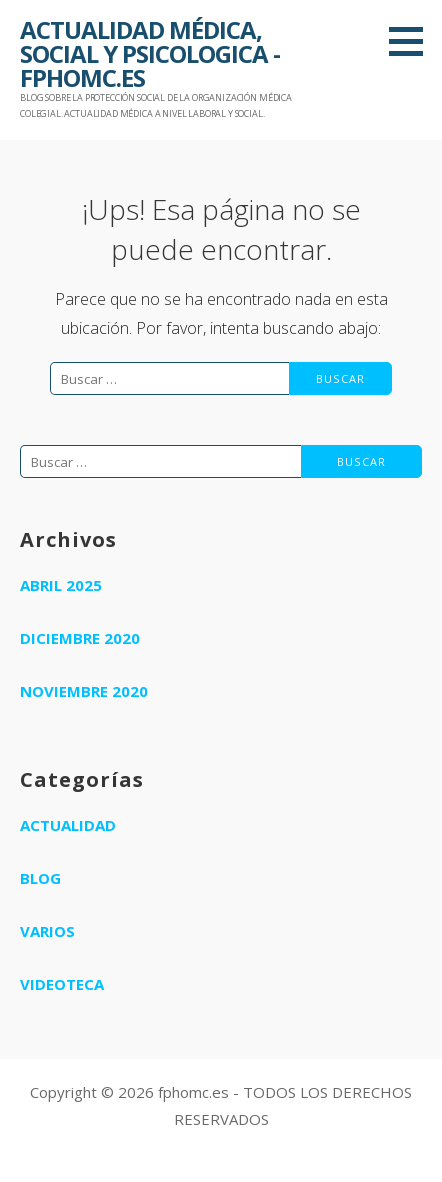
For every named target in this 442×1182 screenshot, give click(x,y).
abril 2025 (61, 585)
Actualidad (68, 825)
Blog (40, 878)
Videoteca (62, 984)
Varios (47, 931)
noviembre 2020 (84, 691)
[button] (413, 41)
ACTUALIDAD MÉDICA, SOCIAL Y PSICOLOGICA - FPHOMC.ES (150, 53)
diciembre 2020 (80, 638)
